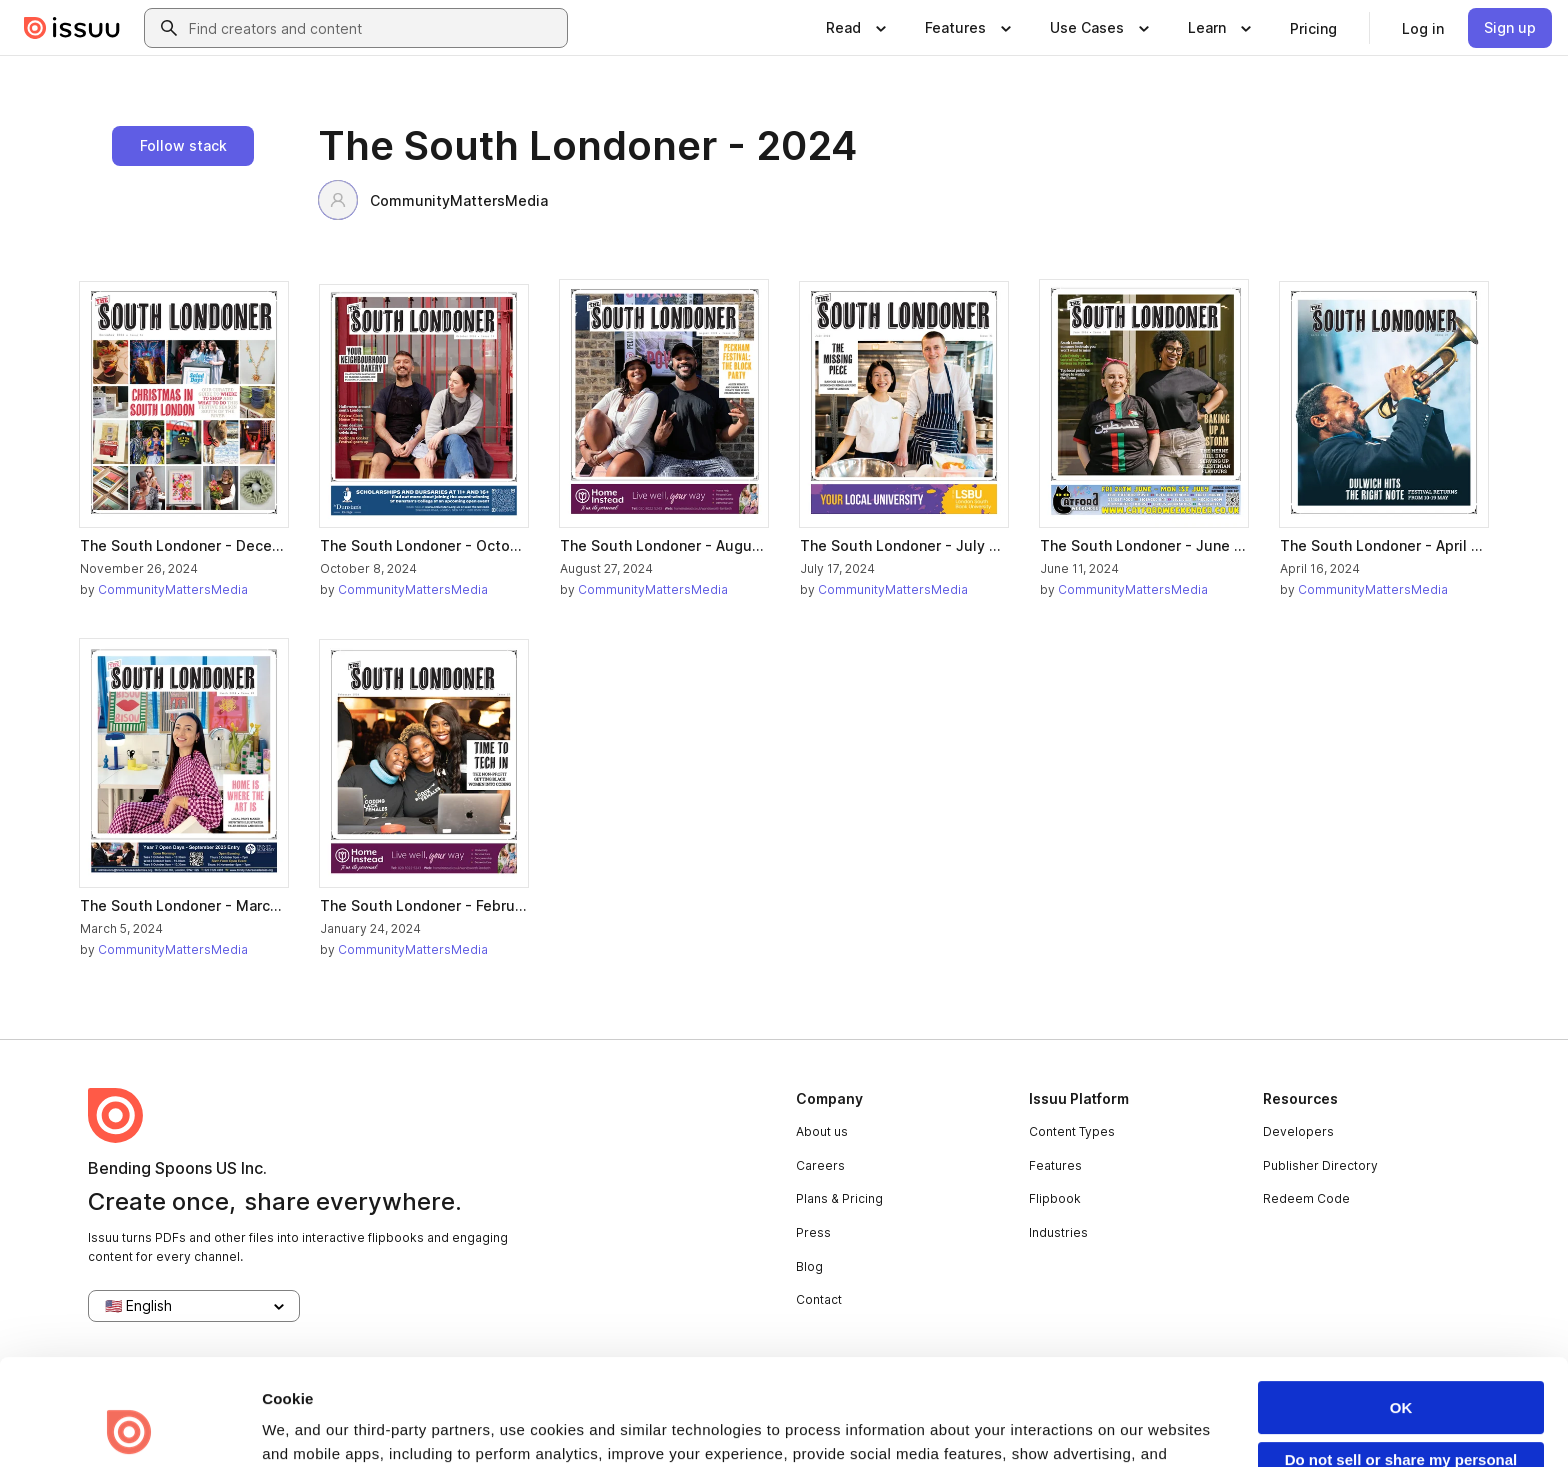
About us (822, 1131)
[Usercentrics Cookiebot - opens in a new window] (129, 1428)
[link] (1313, 28)
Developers (1298, 1131)
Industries (1058, 1232)
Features (1055, 1165)
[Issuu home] (72, 28)
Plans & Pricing (839, 1198)
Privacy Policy (717, 1378)
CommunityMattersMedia (433, 200)
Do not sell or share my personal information (1401, 1369)
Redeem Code (1306, 1198)
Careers (820, 1165)
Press (813, 1232)
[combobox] (374, 28)
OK (1401, 1308)
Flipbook (1055, 1198)
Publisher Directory (1320, 1165)
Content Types (1072, 1131)
